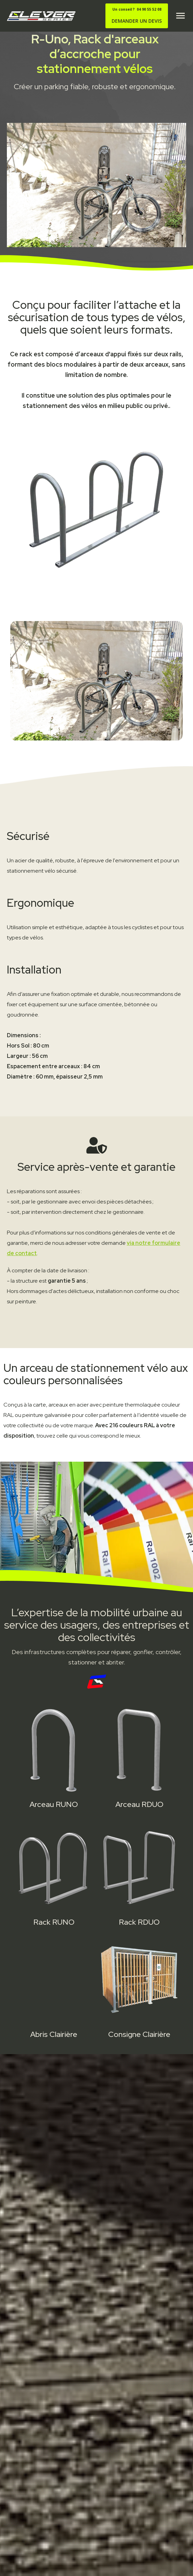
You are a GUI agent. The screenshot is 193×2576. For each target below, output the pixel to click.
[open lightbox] (96, 680)
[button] (180, 16)
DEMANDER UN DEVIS (137, 15)
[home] (39, 16)
